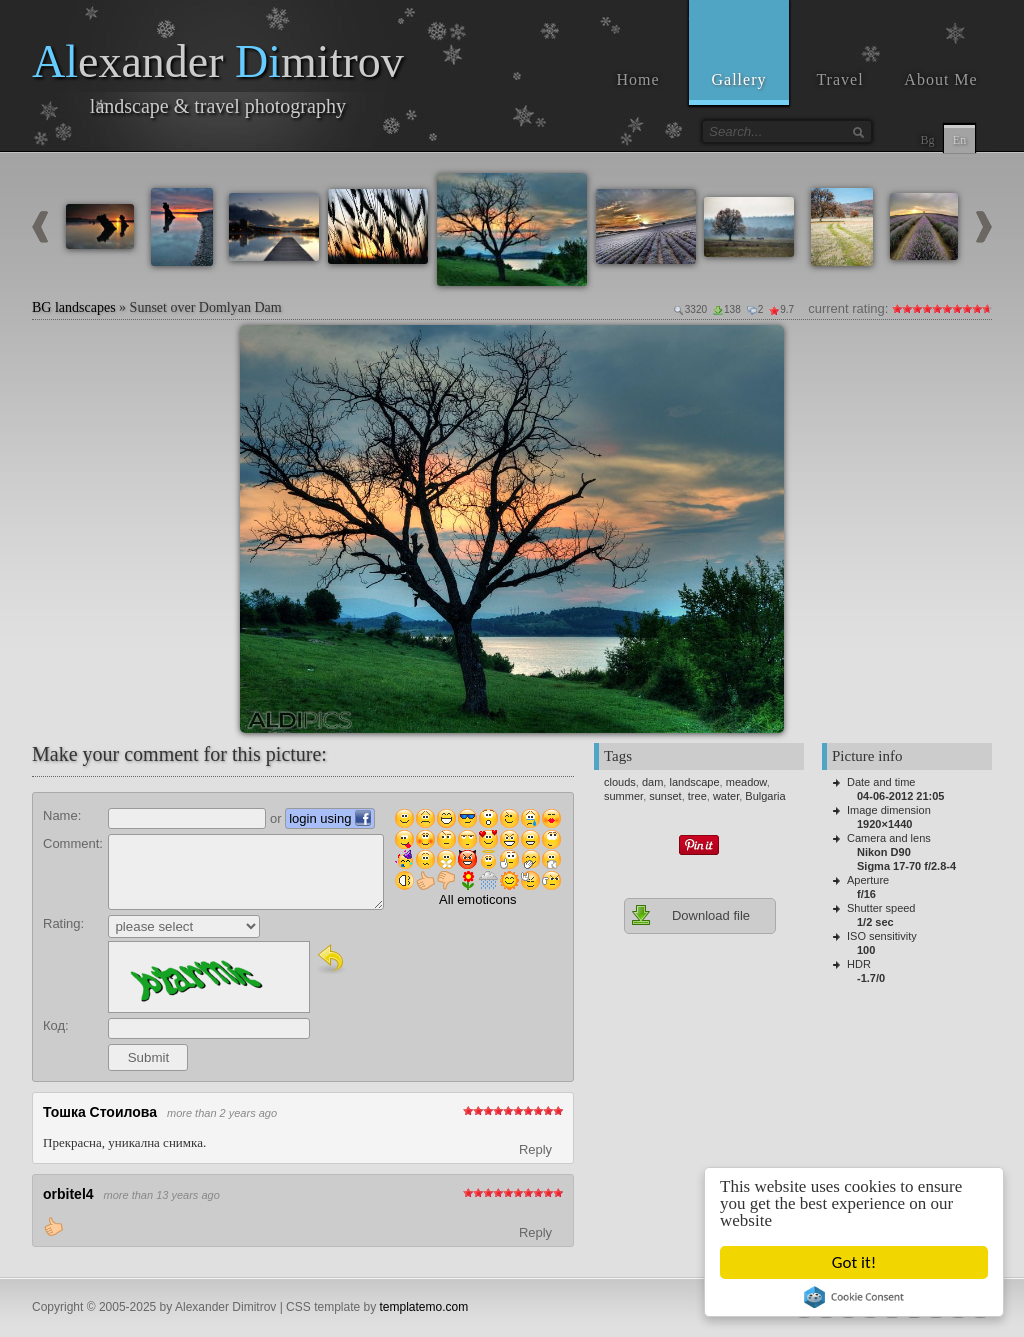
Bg (927, 140)
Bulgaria (765, 796)
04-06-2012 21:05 (900, 796)
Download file (690, 915)
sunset (665, 796)
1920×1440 (884, 824)
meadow (746, 782)
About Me (940, 79)
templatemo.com (424, 1307)
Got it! (854, 1262)
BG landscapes (74, 307)
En (959, 140)
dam (652, 782)
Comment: (73, 843)
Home (637, 79)
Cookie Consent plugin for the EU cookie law (854, 1297)
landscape (694, 782)
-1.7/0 (871, 978)
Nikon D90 (884, 852)
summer (623, 796)
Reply (535, 1149)
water (726, 796)
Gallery (739, 79)
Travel (839, 79)
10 (987, 308)
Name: (62, 815)
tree (697, 796)
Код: (56, 1025)
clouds (620, 782)
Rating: (63, 923)
